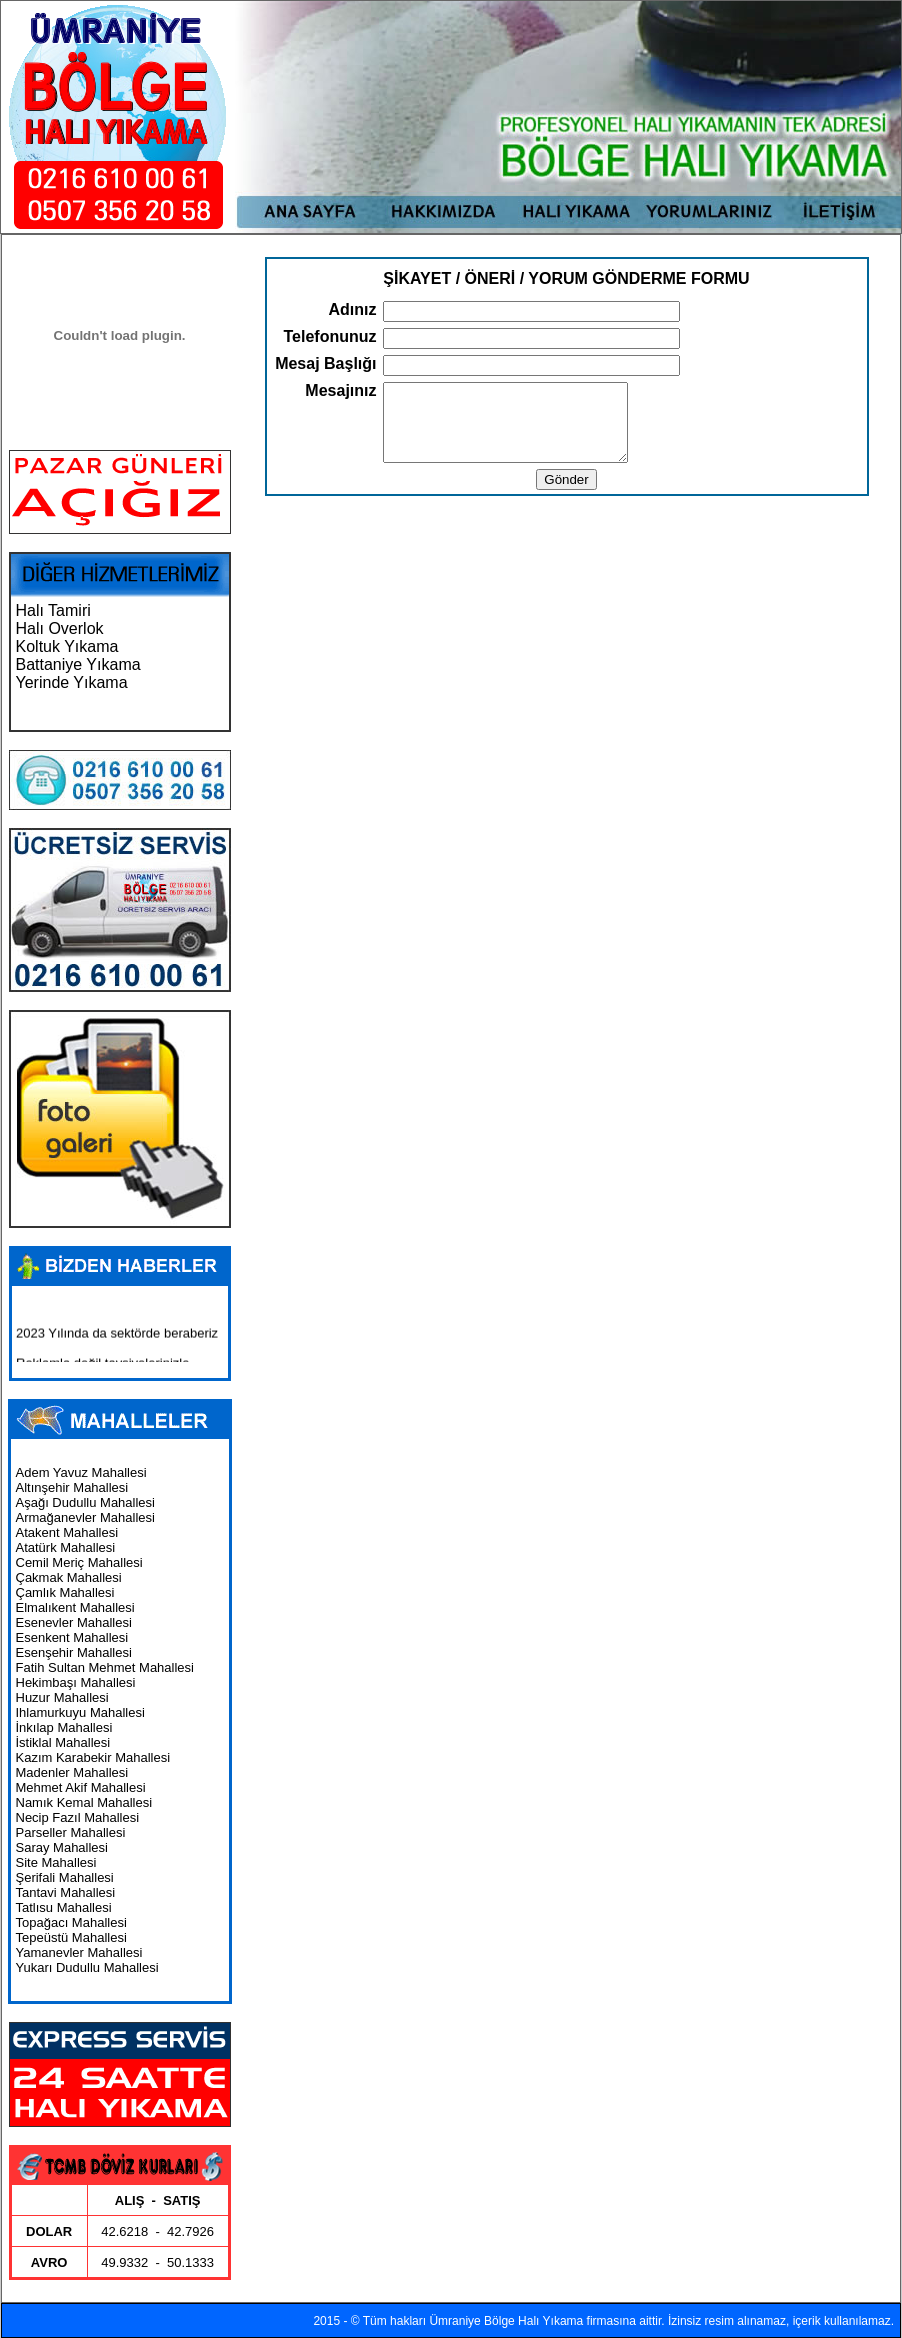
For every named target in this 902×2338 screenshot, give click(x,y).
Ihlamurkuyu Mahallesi (80, 1712)
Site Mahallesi (56, 1862)
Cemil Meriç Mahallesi (79, 1562)
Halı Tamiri (53, 610)
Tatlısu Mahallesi (64, 1907)
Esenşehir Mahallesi (74, 1652)
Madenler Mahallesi (72, 1772)
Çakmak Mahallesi (69, 1577)
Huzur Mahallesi (62, 1697)
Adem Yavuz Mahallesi (81, 1472)
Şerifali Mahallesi (65, 1877)
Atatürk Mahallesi (66, 1547)
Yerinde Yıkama (72, 682)
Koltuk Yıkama (67, 646)
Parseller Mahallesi (71, 1832)
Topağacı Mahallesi (71, 1922)
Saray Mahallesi (62, 1847)
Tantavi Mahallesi (66, 1892)
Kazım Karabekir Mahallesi (93, 1757)
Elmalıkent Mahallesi (75, 1607)
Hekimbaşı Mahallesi (76, 1682)
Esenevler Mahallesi (74, 1622)
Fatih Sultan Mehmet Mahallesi (105, 1667)
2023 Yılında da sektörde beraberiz (117, 1338)
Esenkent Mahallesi (72, 1637)
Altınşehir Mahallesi (72, 1487)
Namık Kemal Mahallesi (84, 1802)
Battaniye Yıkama (78, 664)
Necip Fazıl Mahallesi (78, 1817)
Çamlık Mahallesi (65, 1592)
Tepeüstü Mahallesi (71, 1937)
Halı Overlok (60, 628)
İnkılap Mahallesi (64, 1727)
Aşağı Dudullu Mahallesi (85, 1502)
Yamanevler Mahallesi (79, 1952)
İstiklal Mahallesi (63, 1742)
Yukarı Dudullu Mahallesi (87, 1967)
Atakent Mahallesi (67, 1532)
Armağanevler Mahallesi (85, 1517)
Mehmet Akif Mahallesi (81, 1787)
